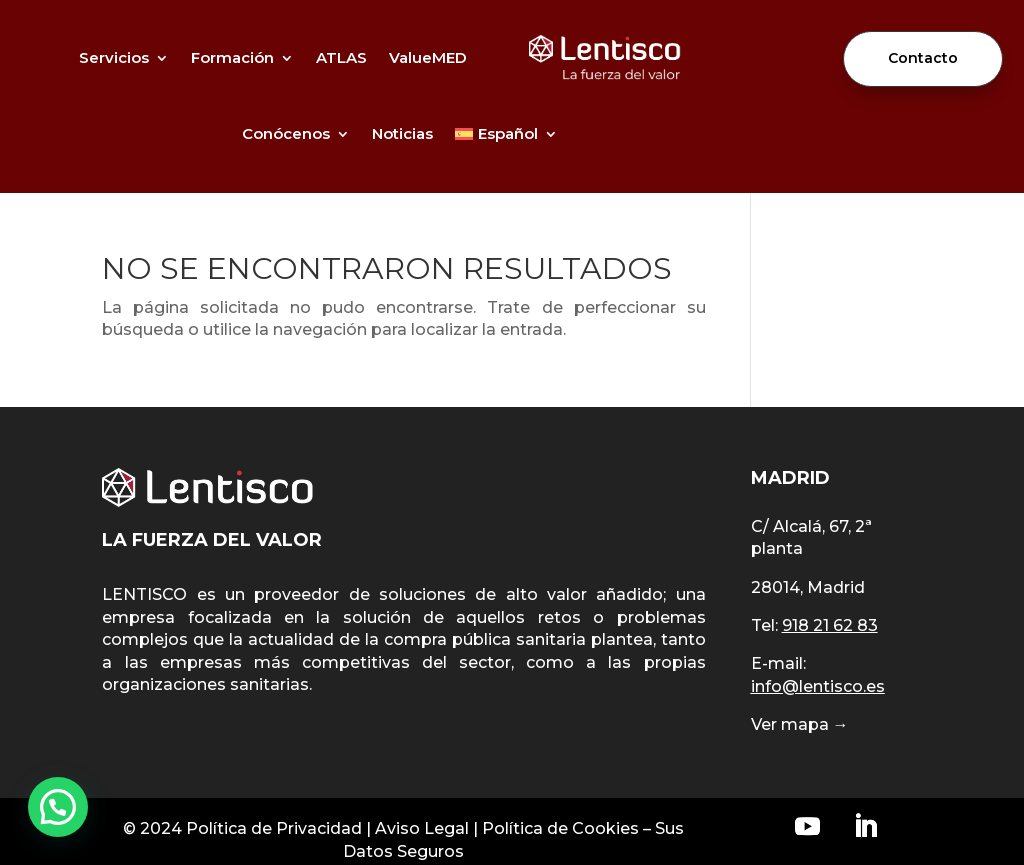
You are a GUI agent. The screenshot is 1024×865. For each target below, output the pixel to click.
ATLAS (341, 57)
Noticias (402, 133)
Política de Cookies (560, 828)
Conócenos (286, 133)
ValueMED (428, 57)
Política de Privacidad (274, 828)
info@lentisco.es (818, 686)
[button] (58, 807)
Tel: (814, 625)
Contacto (923, 58)
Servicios (114, 57)
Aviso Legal (422, 828)
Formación (232, 57)
